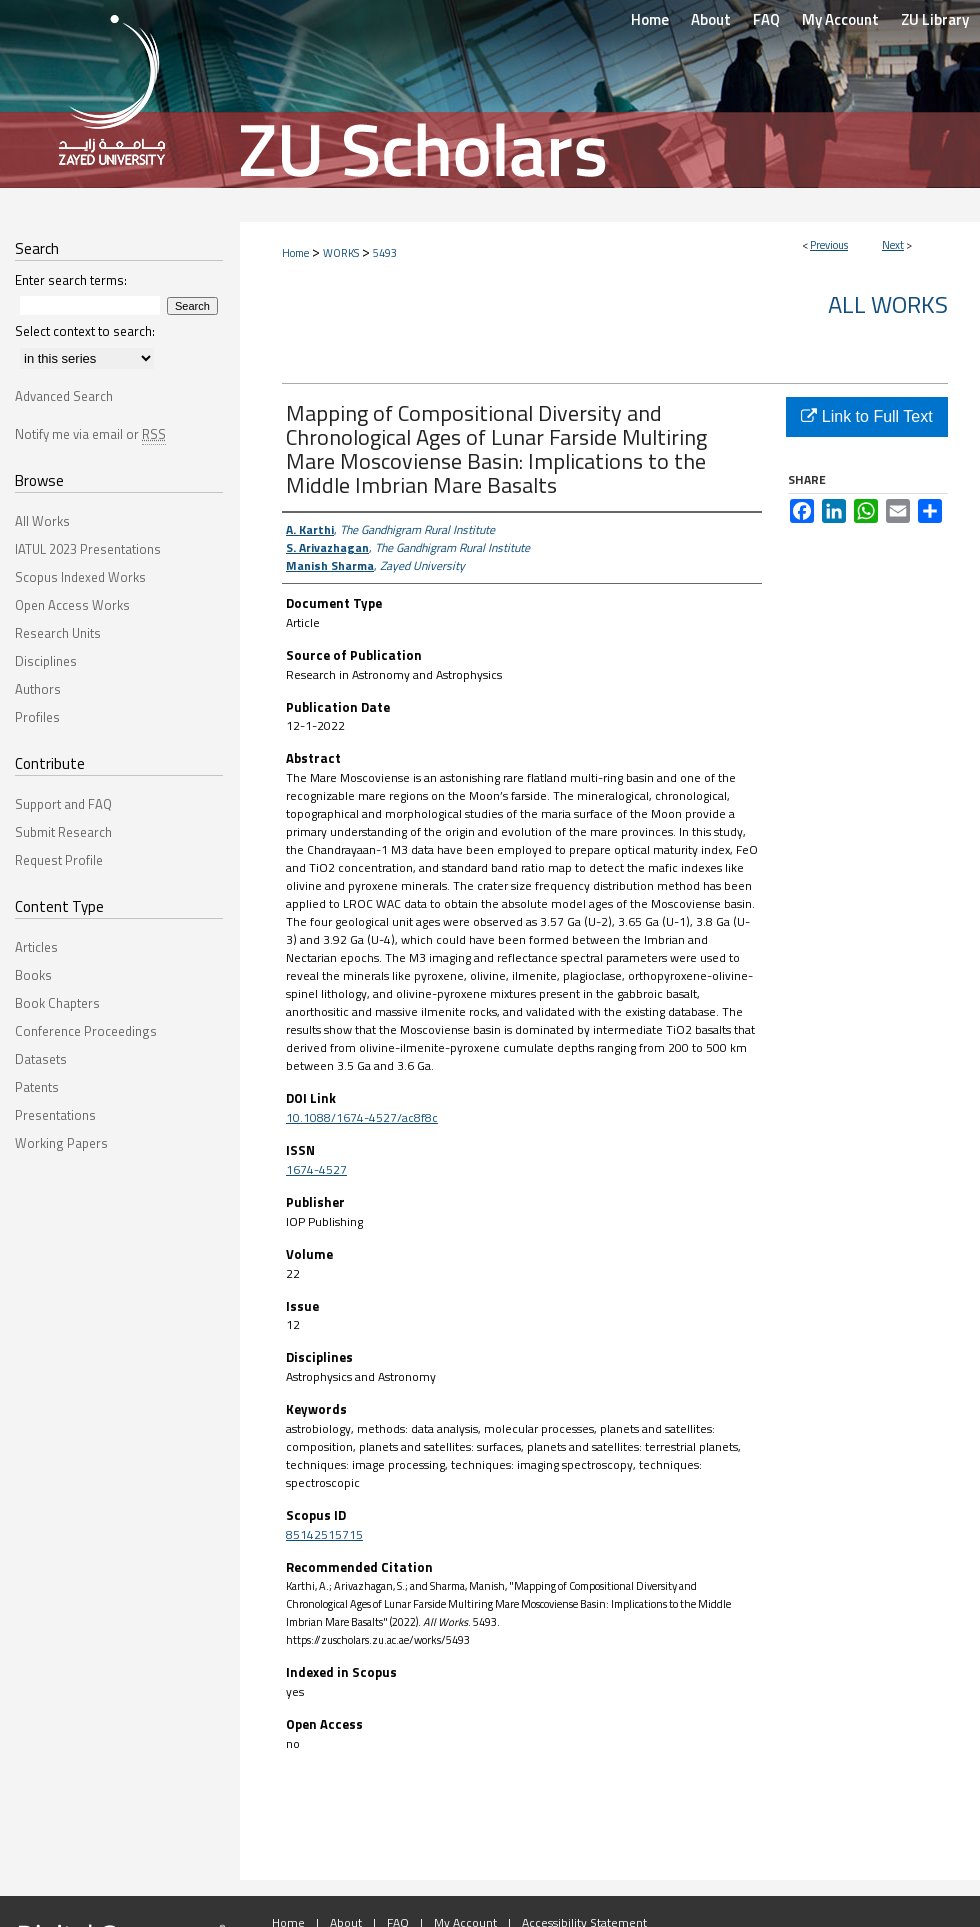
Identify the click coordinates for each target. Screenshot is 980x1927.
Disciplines (46, 661)
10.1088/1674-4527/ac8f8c (362, 1117)
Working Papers (61, 1143)
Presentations (55, 1115)
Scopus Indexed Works (80, 577)
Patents (37, 1087)
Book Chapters (57, 1003)
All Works (888, 304)
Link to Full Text (866, 416)
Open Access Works (72, 605)
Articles (36, 947)
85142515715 (324, 1534)
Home (295, 253)
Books (33, 975)
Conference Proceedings (86, 1031)
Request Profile (59, 860)
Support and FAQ (63, 804)
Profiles (37, 717)
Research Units (58, 633)
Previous (829, 245)
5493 (385, 253)
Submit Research (63, 832)
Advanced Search (64, 396)
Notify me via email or (90, 434)
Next (893, 245)
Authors (38, 689)
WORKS (341, 253)
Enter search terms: (71, 280)
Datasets (41, 1059)
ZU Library (935, 19)
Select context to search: (85, 331)
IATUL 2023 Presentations (88, 549)
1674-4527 (316, 1169)
